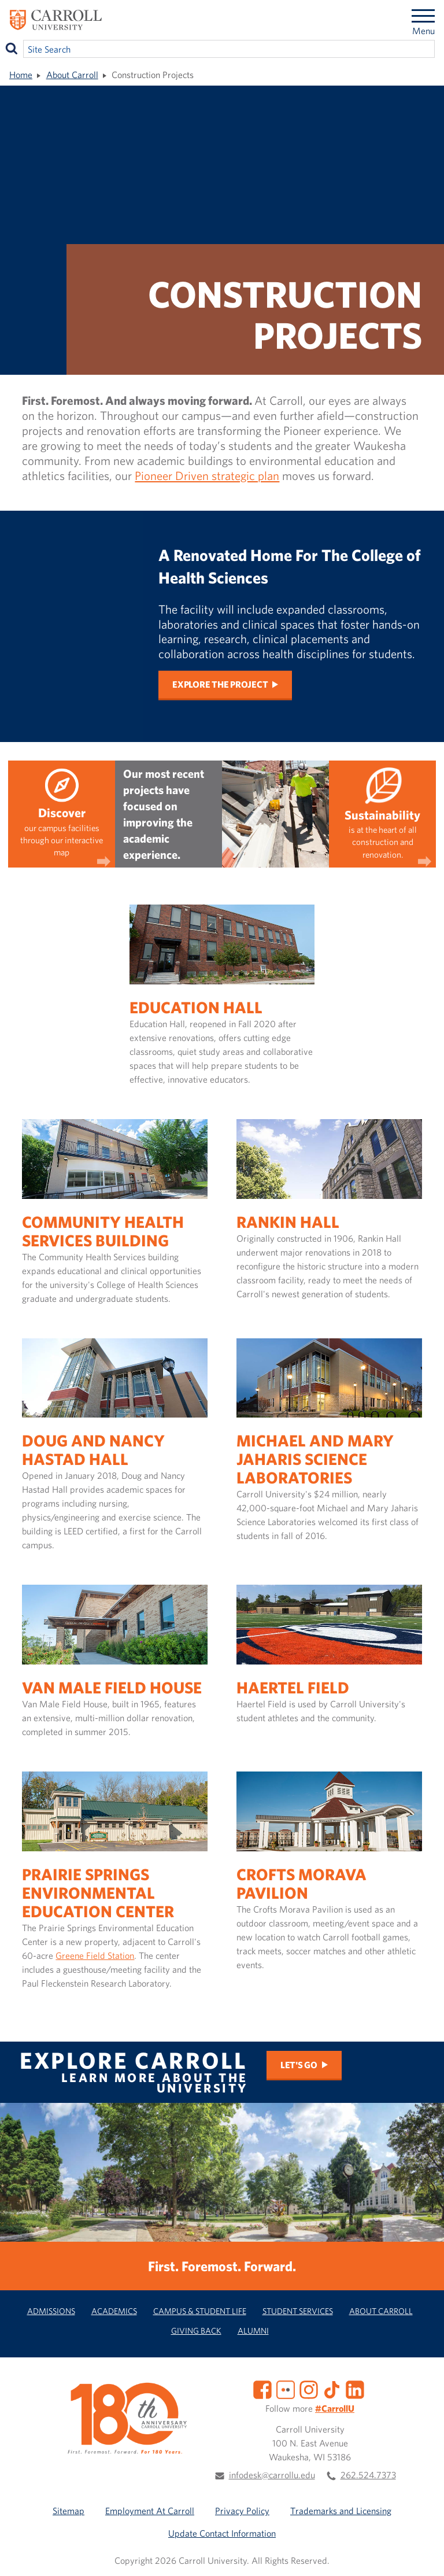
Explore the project (220, 685)
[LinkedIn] (355, 2388)
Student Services (297, 2311)
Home (20, 74)
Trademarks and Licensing (340, 2510)
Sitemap (68, 2510)
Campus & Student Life (199, 2311)
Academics (114, 2311)
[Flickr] (285, 2388)
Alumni (253, 2330)
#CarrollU (334, 2408)
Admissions (51, 2311)
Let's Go (298, 2065)
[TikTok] (332, 2388)
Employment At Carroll (149, 2510)
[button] (422, 2554)
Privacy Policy (242, 2510)
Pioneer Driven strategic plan (207, 475)
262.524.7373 (368, 2475)
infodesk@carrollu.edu (272, 2475)
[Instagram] (308, 2388)
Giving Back (196, 2330)
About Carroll (72, 74)
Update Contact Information (222, 2533)
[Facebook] (262, 2388)
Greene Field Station (95, 1955)
